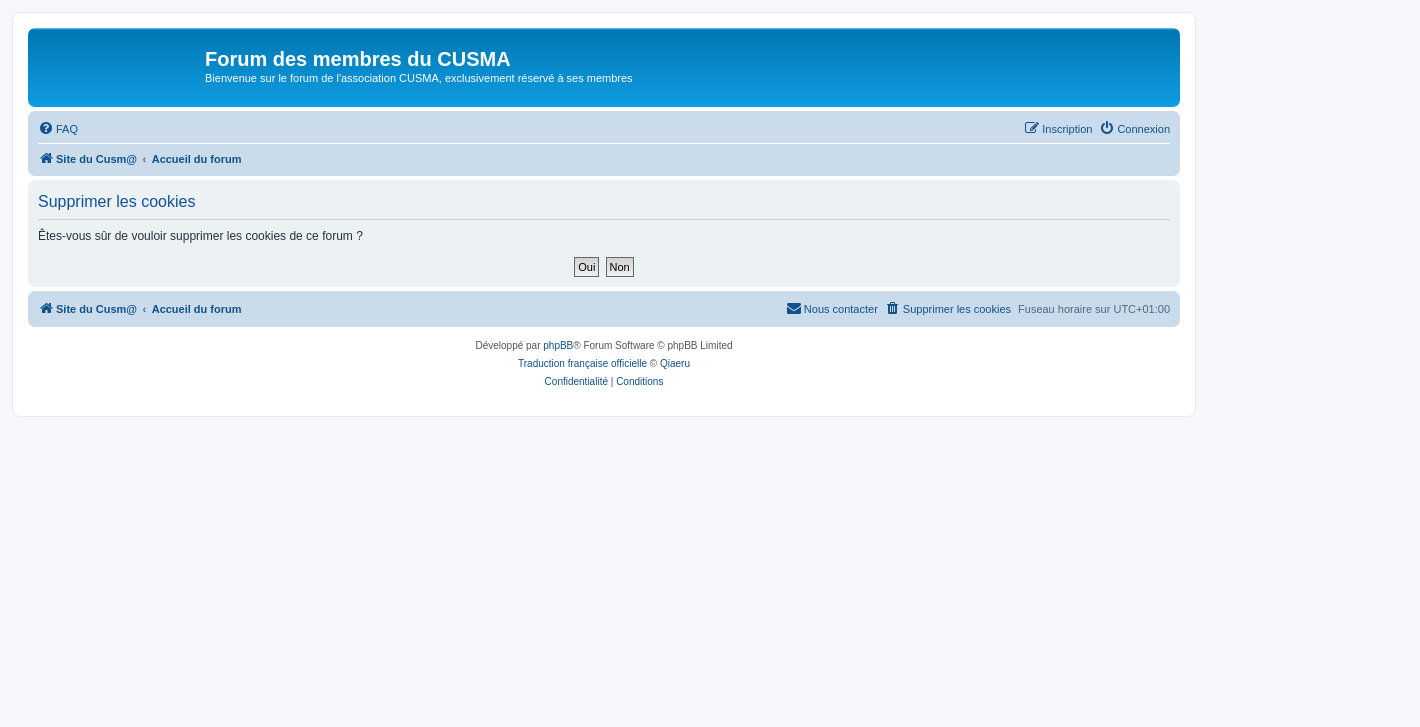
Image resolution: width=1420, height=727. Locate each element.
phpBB (558, 345)
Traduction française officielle (582, 363)
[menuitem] (58, 129)
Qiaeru (675, 363)
